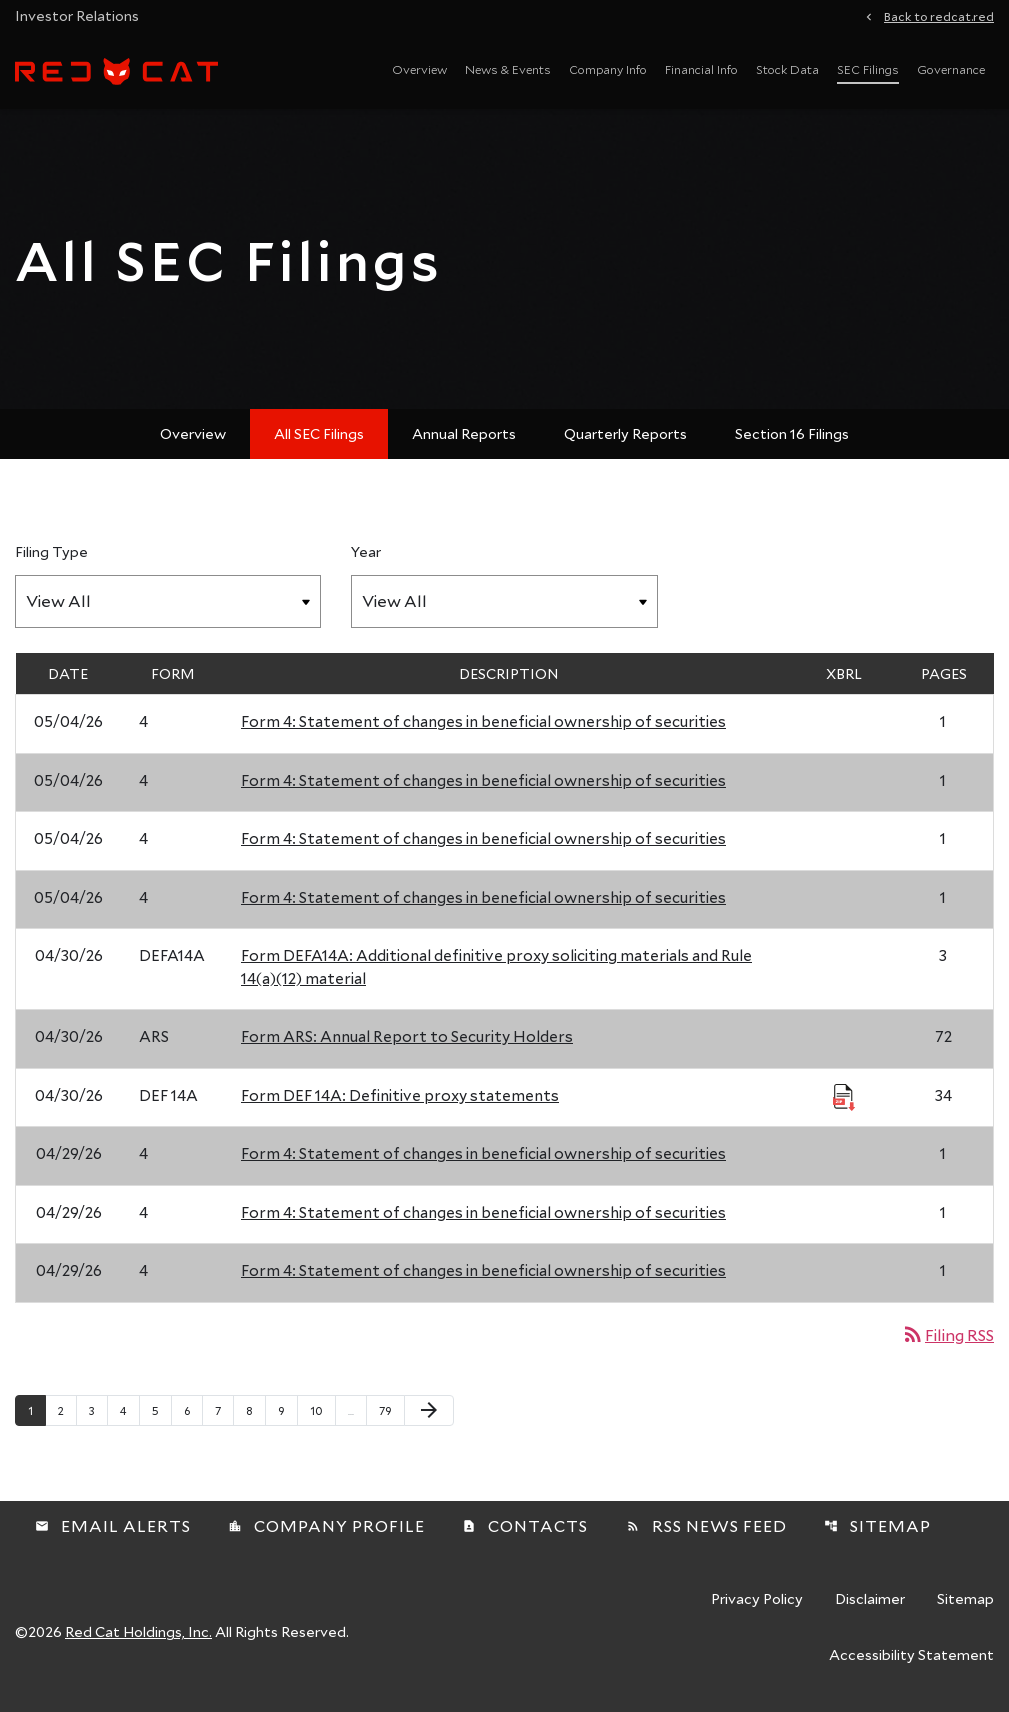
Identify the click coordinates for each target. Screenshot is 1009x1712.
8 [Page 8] (255, 1410)
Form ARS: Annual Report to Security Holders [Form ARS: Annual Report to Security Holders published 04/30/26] (407, 1036)
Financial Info (701, 69)
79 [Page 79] (391, 1410)
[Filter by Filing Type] (168, 601)
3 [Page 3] (98, 1410)
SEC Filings (868, 69)
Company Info (608, 69)
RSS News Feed (706, 1525)
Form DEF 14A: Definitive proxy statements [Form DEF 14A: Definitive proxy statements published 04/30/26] (400, 1095)
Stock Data (787, 69)
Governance (951, 69)
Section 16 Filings (792, 433)
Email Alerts (113, 1525)
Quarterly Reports (625, 433)
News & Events (508, 69)
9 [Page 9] (287, 1410)
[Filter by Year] (504, 601)
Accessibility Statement (911, 1656)
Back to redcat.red (939, 15)
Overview (419, 69)
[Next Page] (429, 1411)
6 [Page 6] (193, 1410)
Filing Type (51, 551)
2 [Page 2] (67, 1410)
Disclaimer (870, 1600)
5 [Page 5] (161, 1410)
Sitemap (877, 1525)
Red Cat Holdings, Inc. (138, 1631)
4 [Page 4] (129, 1410)
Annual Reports (464, 433)
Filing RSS (947, 1334)
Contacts (525, 1525)
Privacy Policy (757, 1600)
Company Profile (326, 1525)
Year (366, 551)
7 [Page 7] (224, 1410)
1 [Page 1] (36, 1410)
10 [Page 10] (322, 1410)
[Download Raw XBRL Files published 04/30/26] (844, 1096)
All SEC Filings (319, 433)
